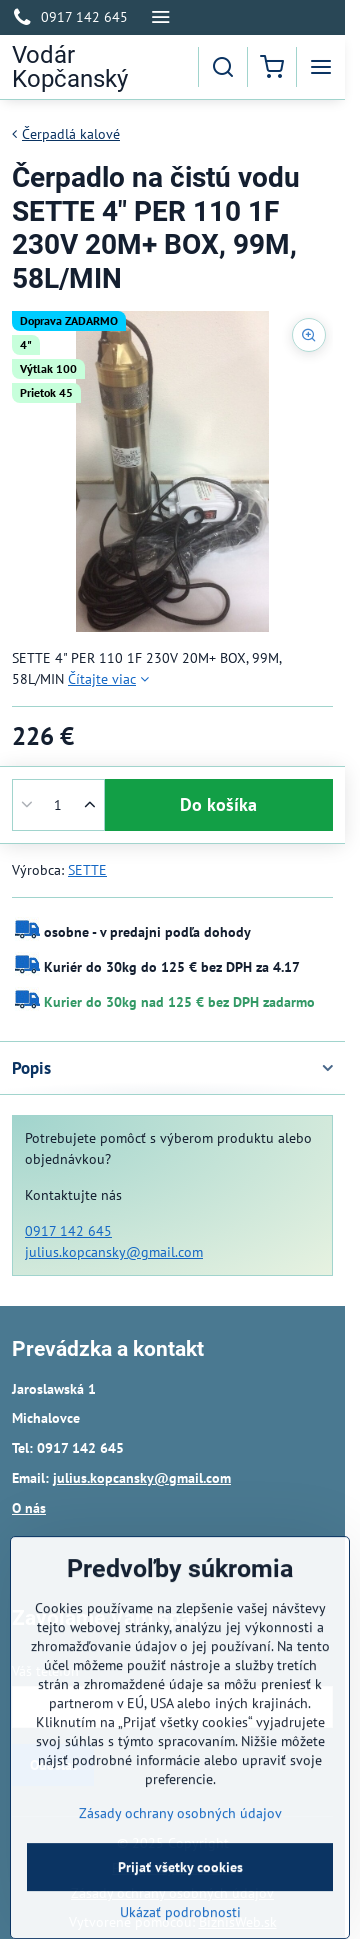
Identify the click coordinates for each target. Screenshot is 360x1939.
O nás (29, 1508)
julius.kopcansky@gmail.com (114, 1252)
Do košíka (218, 804)
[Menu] (321, 67)
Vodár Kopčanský (70, 67)
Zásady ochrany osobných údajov (180, 1872)
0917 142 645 (68, 1231)
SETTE (87, 870)
